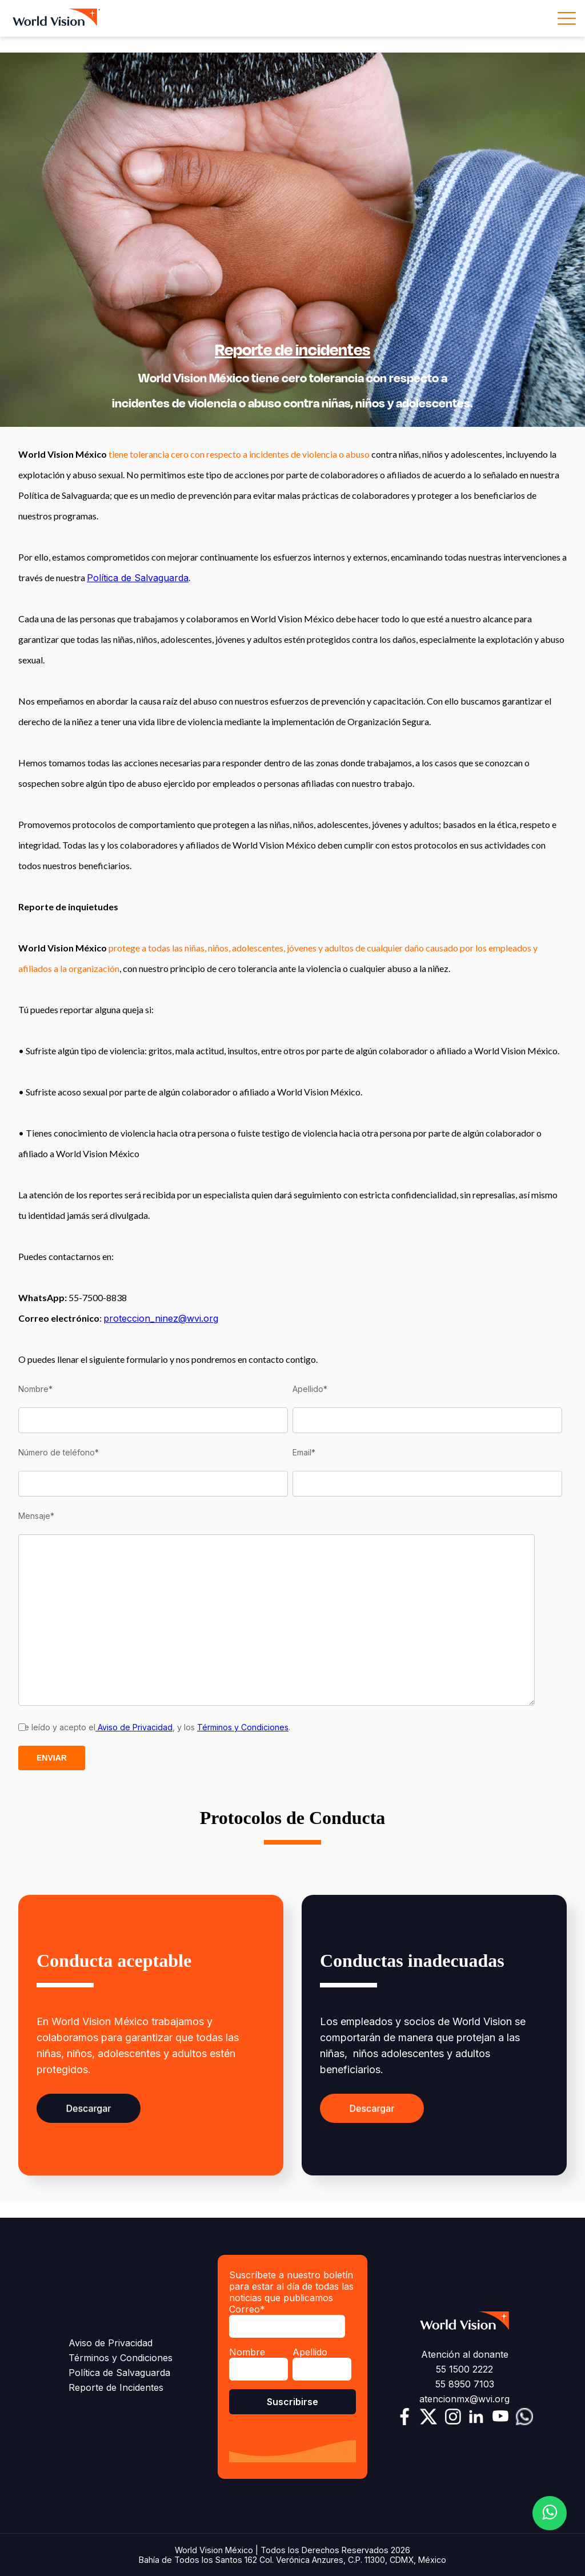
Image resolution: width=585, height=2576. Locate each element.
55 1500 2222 (464, 2369)
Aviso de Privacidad (134, 1727)
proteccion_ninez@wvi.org (160, 1318)
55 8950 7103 (464, 2384)
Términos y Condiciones (243, 1727)
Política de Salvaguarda (138, 577)
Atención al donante (464, 2354)
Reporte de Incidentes (116, 2387)
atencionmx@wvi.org (464, 2399)
